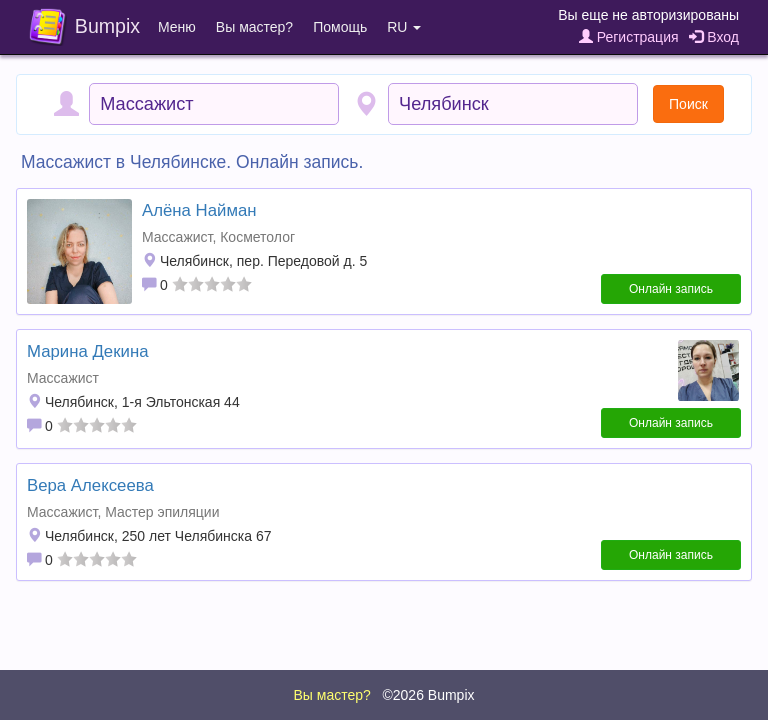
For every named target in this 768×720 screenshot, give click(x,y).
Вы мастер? (254, 27)
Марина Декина (87, 351)
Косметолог (257, 237)
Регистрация (629, 37)
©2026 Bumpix (428, 695)
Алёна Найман (199, 210)
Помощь (340, 27)
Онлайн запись (671, 289)
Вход (714, 37)
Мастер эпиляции (162, 512)
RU (404, 27)
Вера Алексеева (90, 485)
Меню (177, 27)
